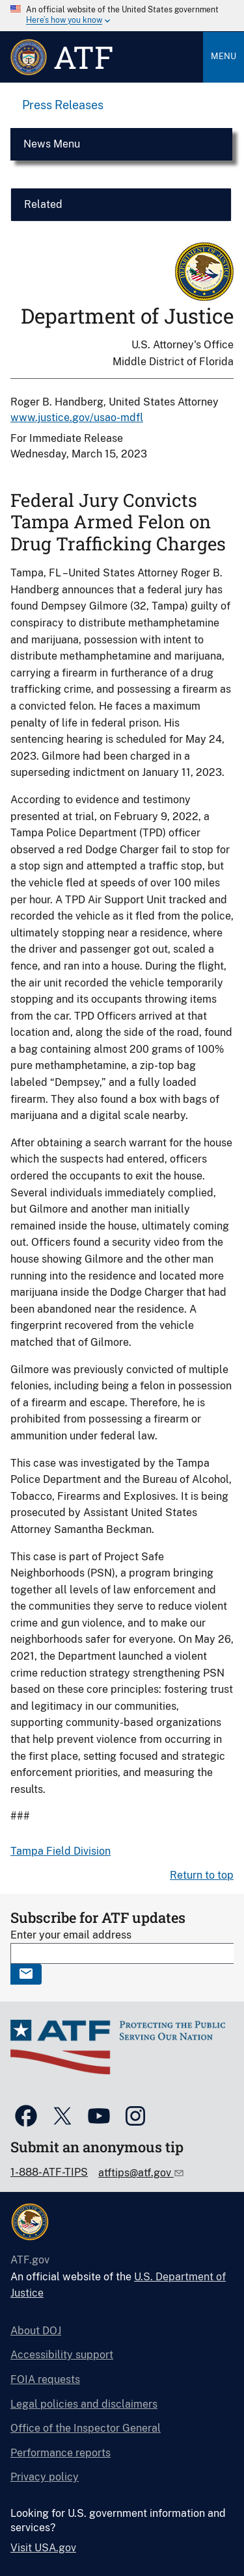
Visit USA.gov (43, 2548)
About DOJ (35, 2331)
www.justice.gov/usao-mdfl (76, 417)
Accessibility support (61, 2355)
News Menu (51, 144)
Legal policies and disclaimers (83, 2404)
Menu (223, 56)
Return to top (202, 1875)
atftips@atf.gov (136, 2173)
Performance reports (60, 2453)
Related (43, 204)
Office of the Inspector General (85, 2428)
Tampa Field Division (60, 1851)
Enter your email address (70, 1935)
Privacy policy (44, 2477)
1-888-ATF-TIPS (49, 2172)
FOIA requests (45, 2379)
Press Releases (62, 105)
